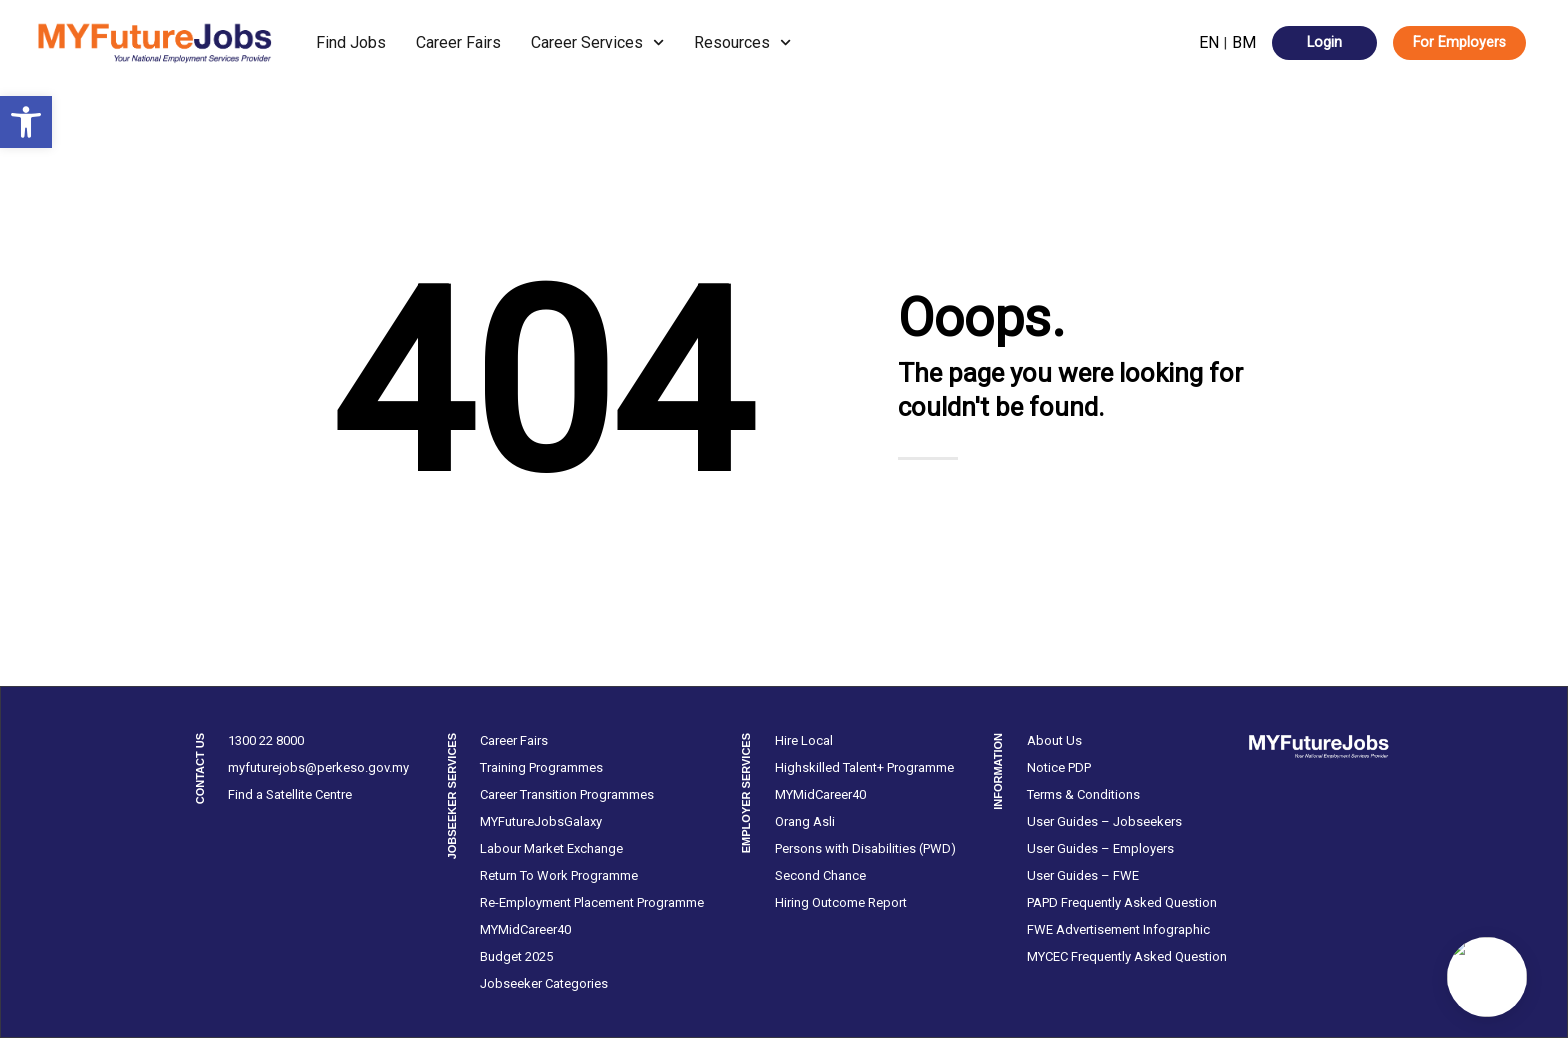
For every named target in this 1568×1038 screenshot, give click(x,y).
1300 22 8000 (266, 740)
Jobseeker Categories (544, 983)
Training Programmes (541, 767)
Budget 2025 (516, 956)
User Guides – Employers (1100, 848)
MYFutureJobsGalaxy (541, 821)
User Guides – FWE (1083, 875)
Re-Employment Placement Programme (592, 902)
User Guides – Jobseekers (1104, 821)
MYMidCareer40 (525, 929)
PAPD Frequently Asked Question (1122, 902)
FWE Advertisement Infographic (1118, 929)
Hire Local (804, 740)
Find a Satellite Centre (290, 794)
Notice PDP (1059, 767)
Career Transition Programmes (567, 794)
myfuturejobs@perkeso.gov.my (318, 767)
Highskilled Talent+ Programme (864, 767)
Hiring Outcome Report (841, 902)
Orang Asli (805, 821)
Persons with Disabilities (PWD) (865, 848)
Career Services (597, 42)
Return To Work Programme (559, 875)
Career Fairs (458, 42)
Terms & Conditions (1083, 794)
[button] (26, 122)
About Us (1054, 740)
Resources (742, 42)
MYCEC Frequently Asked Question (1127, 956)
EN (1209, 42)
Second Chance (820, 875)
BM (1244, 42)
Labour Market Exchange (551, 848)
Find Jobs (351, 42)
